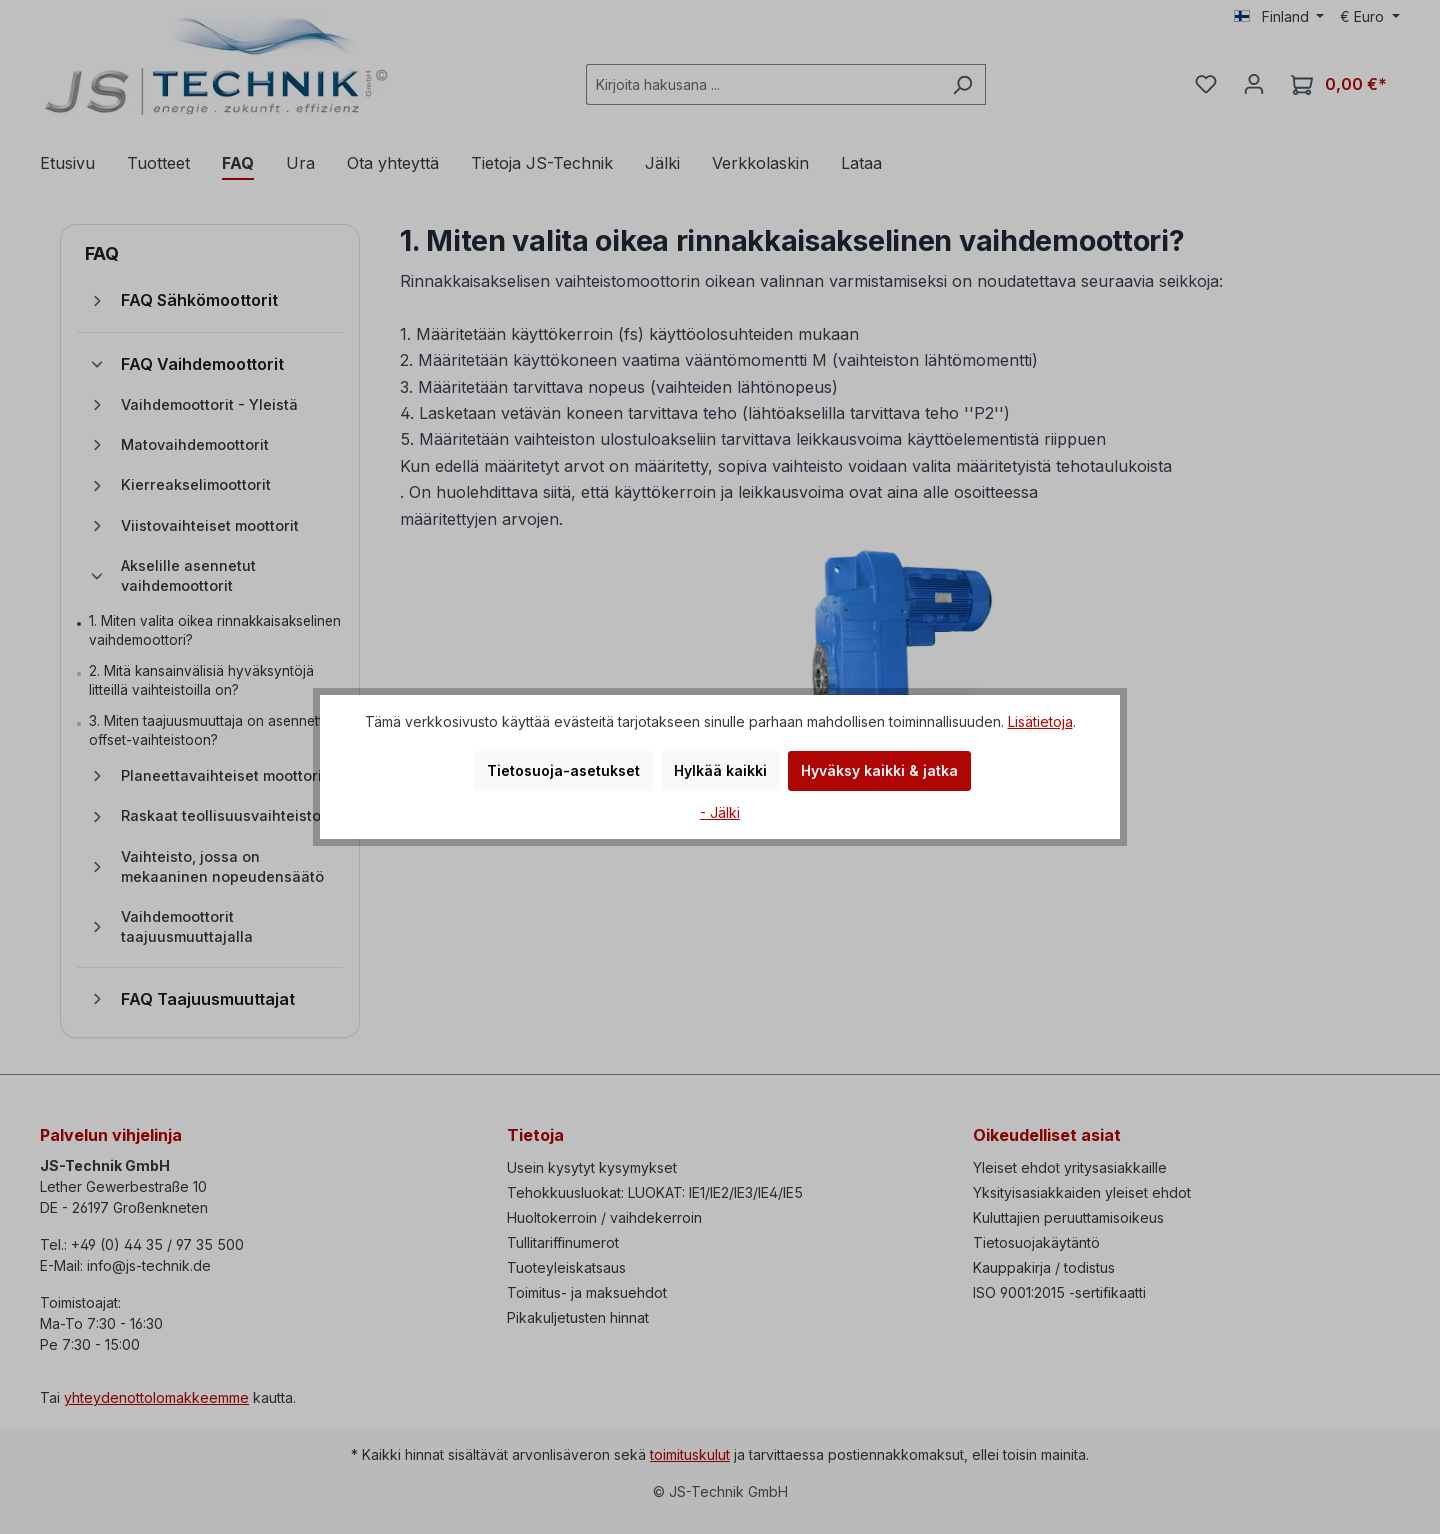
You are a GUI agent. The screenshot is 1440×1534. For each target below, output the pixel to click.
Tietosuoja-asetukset (563, 770)
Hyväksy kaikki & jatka (879, 770)
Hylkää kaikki (720, 770)
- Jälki (720, 812)
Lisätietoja (1040, 721)
